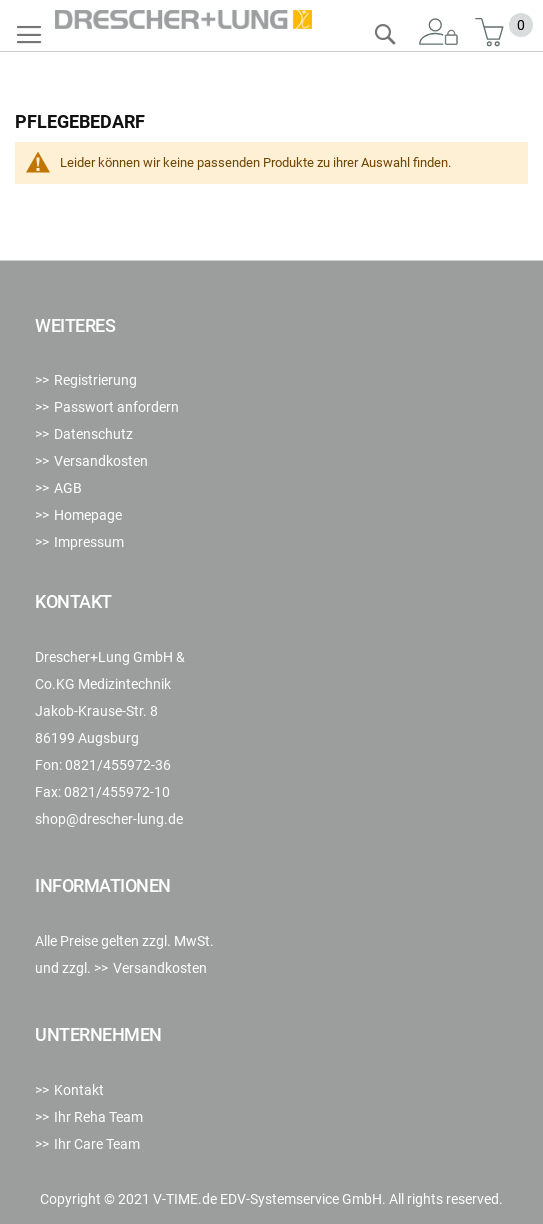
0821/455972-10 (117, 792)
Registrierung (95, 380)
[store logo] (183, 19)
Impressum (89, 542)
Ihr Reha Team (98, 1117)
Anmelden (439, 33)
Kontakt (79, 1090)
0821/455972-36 (118, 765)
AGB (68, 488)
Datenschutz (93, 434)
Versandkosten (101, 461)
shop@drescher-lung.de (109, 819)
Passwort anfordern (116, 407)
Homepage (88, 515)
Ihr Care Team (97, 1144)
